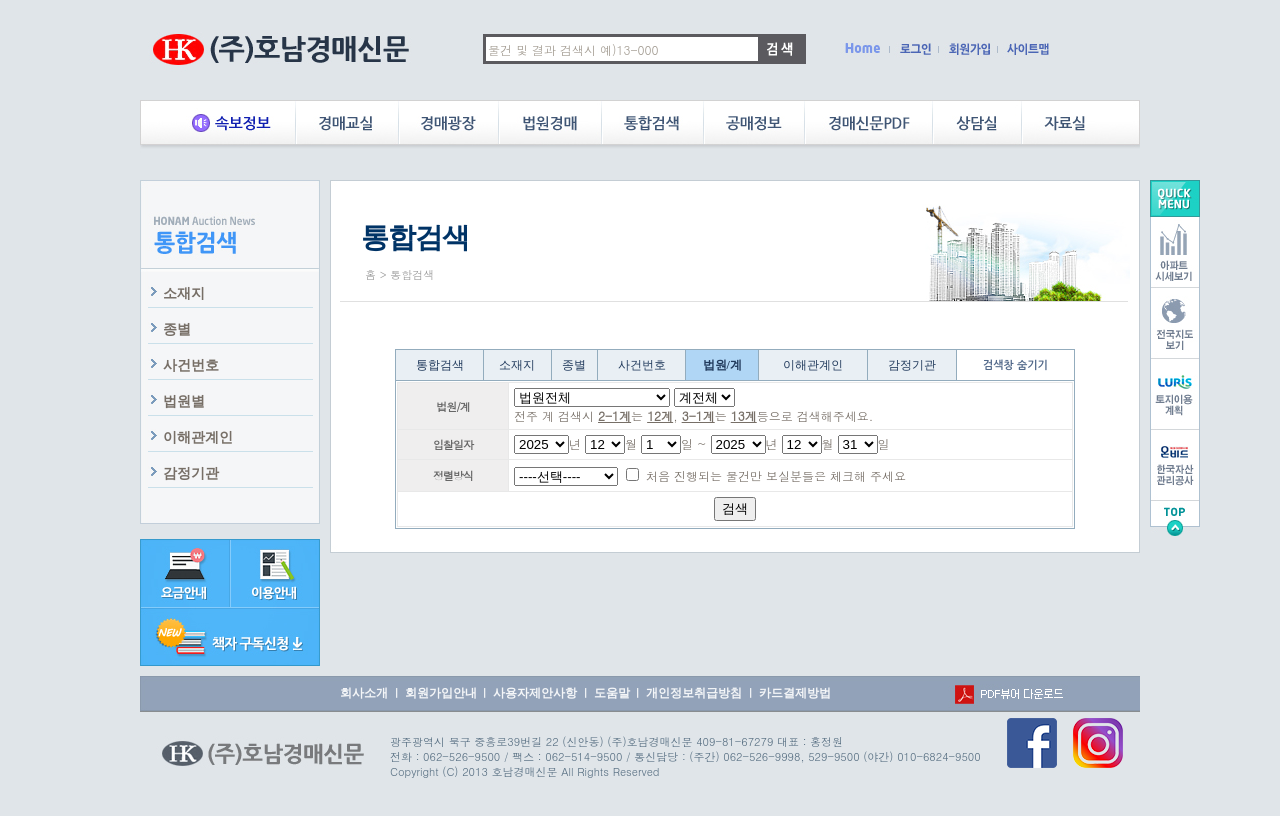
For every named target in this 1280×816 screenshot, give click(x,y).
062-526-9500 (461, 756)
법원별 (184, 401)
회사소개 (364, 693)
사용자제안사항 (535, 693)
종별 (177, 329)
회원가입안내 (441, 693)
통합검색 (440, 365)
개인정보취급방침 (694, 693)
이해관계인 (198, 437)
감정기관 (191, 473)
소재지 (184, 293)
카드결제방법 (795, 693)
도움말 (612, 693)
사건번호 (191, 365)
